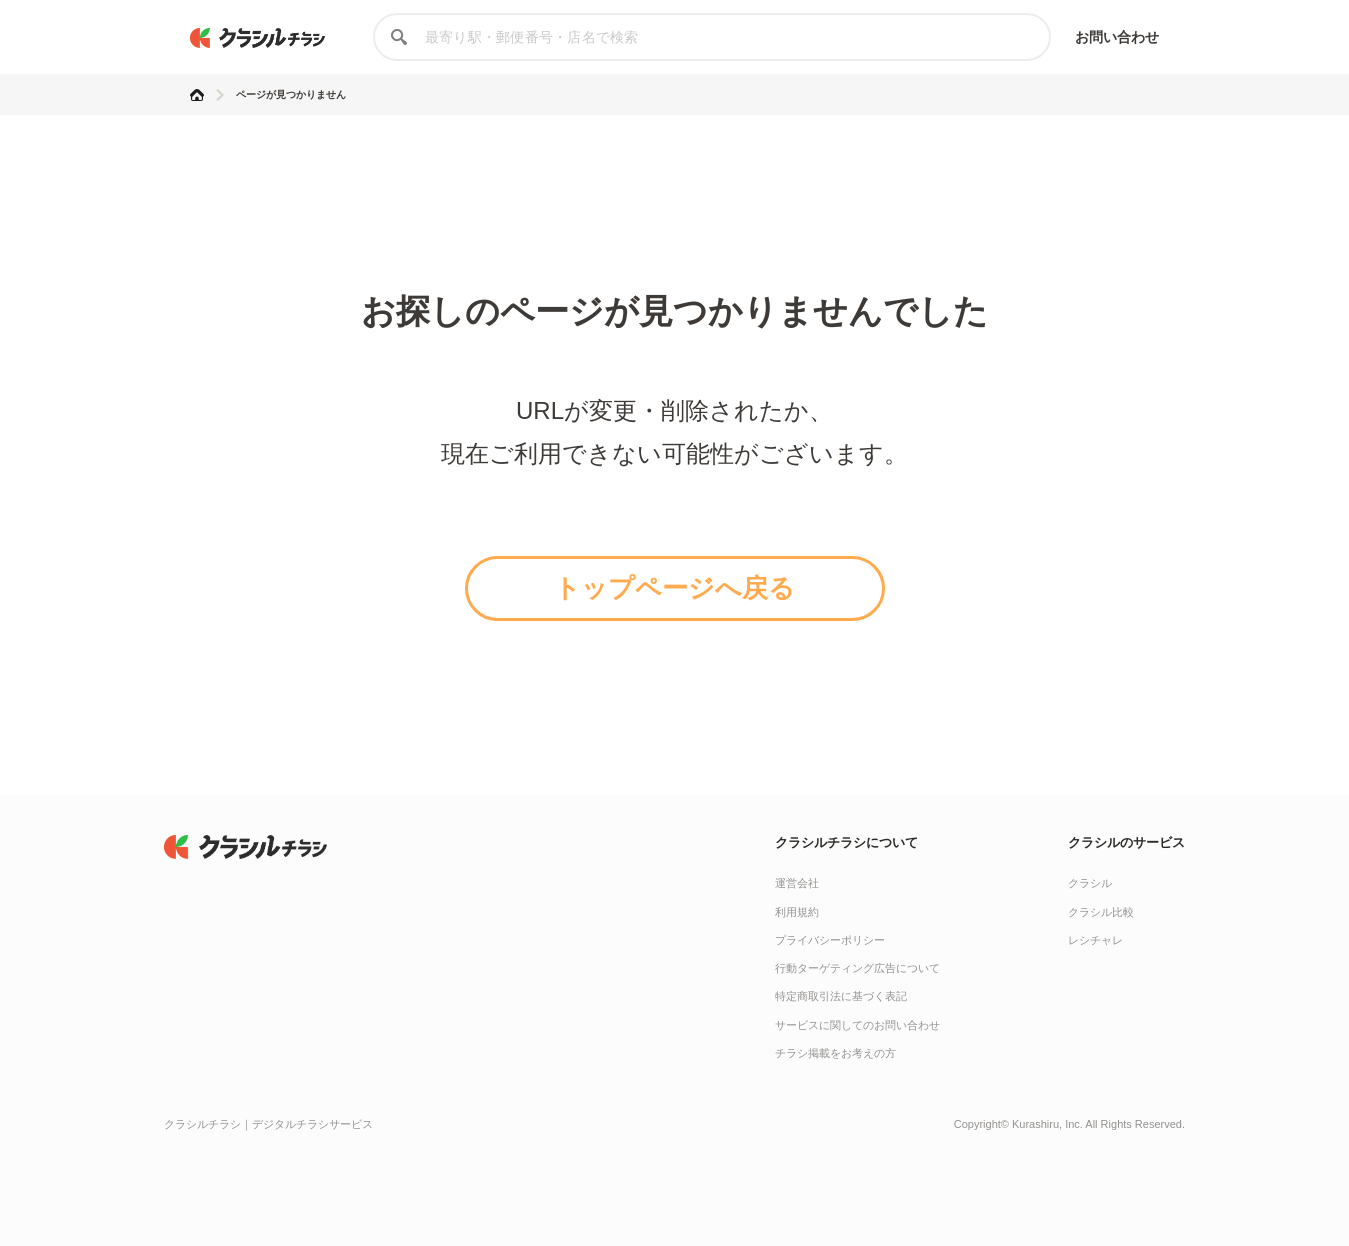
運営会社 (797, 883)
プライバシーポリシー (830, 940)
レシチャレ (1095, 940)
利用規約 (797, 912)
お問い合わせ (1117, 37)
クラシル (1090, 883)
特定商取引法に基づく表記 (841, 996)
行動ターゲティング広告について (857, 968)
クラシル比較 (1101, 912)
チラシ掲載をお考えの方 (835, 1053)
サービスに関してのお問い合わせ (857, 1025)
